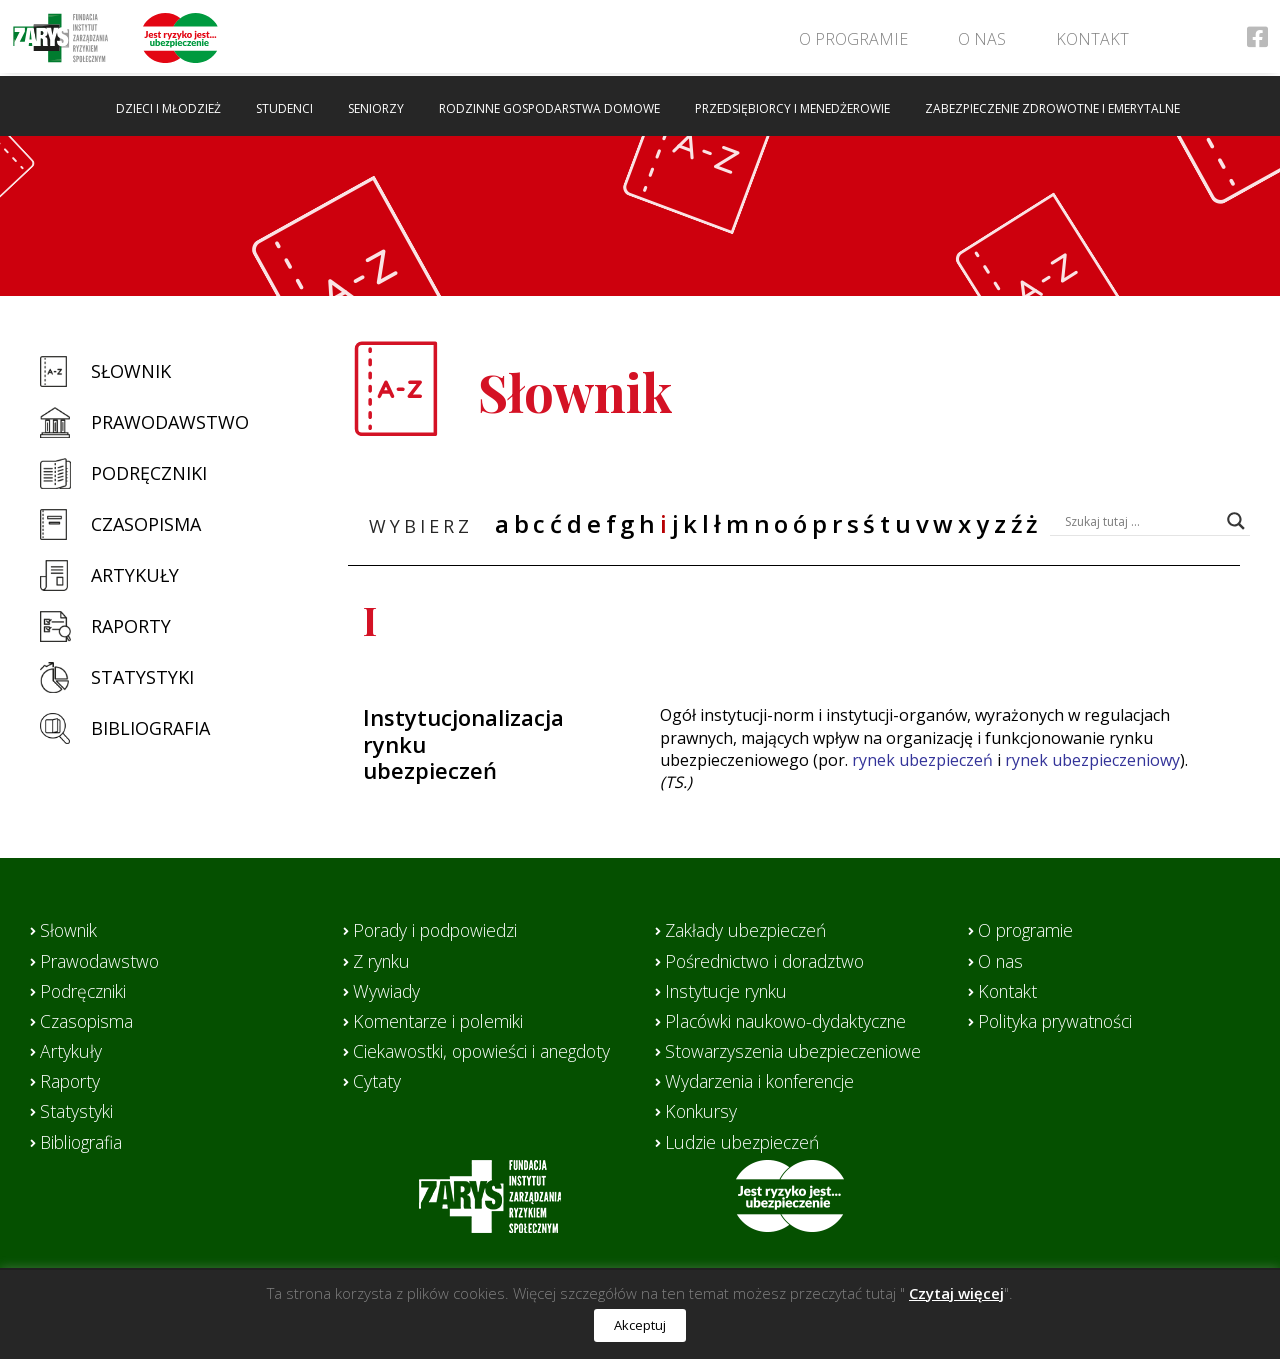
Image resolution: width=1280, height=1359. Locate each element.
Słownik (131, 371)
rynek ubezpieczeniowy (1092, 760)
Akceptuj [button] (640, 1325)
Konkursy (703, 1111)
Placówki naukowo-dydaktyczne (793, 1021)
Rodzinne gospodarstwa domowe (549, 108)
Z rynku (384, 961)
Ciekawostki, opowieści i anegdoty (487, 1051)
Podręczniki (149, 473)
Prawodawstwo (170, 422)
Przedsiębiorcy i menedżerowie (792, 108)
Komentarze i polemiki (443, 1021)
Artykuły (135, 575)
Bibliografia (150, 728)
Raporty (131, 626)
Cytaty (377, 1081)
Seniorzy (376, 108)
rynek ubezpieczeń (922, 760)
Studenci (284, 108)
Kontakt (1089, 39)
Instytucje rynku (729, 991)
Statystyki (142, 677)
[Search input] (1141, 521)
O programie (850, 39)
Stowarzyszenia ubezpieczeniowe (800, 1051)
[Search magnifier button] (1236, 521)
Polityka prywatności (1059, 1021)
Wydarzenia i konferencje (766, 1081)
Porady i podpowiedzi (440, 930)
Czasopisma (146, 524)
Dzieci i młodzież (168, 108)
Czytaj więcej (956, 1293)
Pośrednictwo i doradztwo (771, 961)
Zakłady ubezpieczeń (750, 930)
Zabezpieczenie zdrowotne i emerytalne (1052, 108)
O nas (979, 39)
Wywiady (387, 991)
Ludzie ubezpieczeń (746, 1142)
